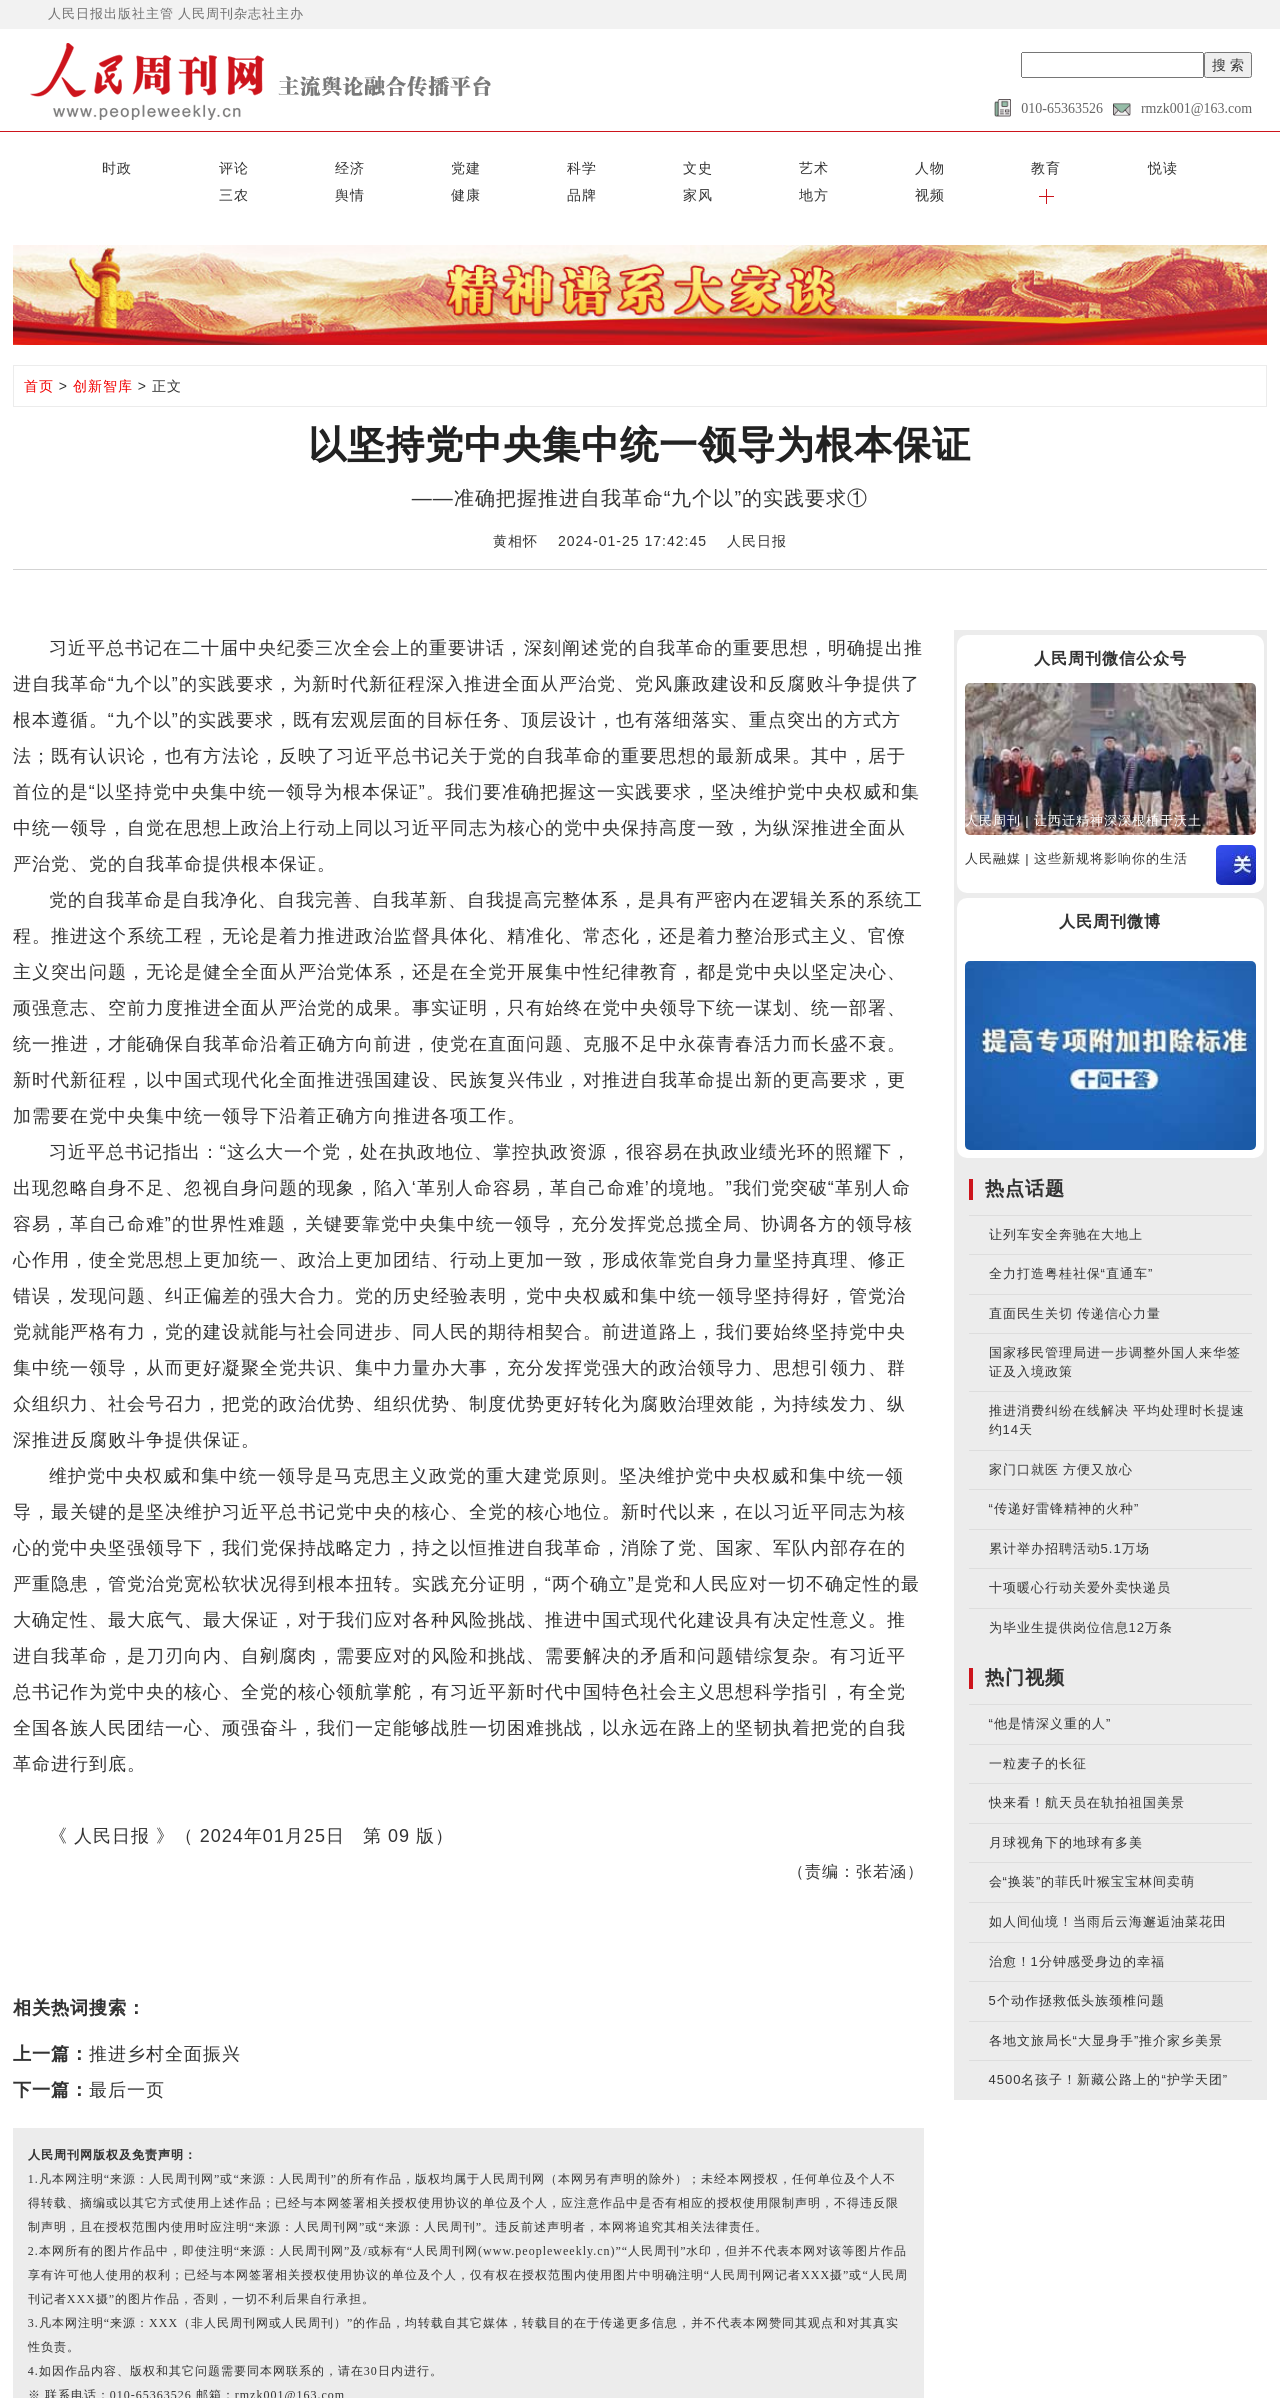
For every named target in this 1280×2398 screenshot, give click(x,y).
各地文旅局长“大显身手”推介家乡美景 (1106, 2006)
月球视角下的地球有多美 (1066, 1809)
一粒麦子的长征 (1038, 1729)
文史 (396, 162)
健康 (884, 162)
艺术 (466, 162)
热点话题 (1025, 1154)
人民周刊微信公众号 (1110, 624)
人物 (535, 162)
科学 (326, 162)
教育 (605, 162)
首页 (39, 353)
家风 (1023, 162)
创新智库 (103, 353)
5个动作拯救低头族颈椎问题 (1077, 1967)
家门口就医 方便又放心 (1061, 1435)
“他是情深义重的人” (1050, 1690)
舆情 (814, 162)
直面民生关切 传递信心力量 (1075, 1279)
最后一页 (127, 2056)
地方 (1093, 162)
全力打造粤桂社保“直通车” (1071, 1240)
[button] (1232, 162)
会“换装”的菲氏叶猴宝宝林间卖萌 (1092, 1848)
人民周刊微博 (1110, 888)
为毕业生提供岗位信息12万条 (1081, 1593)
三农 (745, 162)
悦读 (675, 162)
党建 (257, 162)
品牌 (954, 162)
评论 (117, 162)
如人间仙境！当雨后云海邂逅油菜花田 (1108, 1888)
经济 (187, 162)
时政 (48, 162)
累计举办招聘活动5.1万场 (1069, 1514)
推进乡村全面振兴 (165, 2020)
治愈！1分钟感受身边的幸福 (1077, 1927)
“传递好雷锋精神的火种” (1064, 1475)
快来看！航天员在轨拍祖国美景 (1087, 1769)
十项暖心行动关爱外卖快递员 (1080, 1554)
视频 (1163, 162)
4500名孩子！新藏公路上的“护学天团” (1109, 2046)
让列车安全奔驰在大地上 (1066, 1200)
